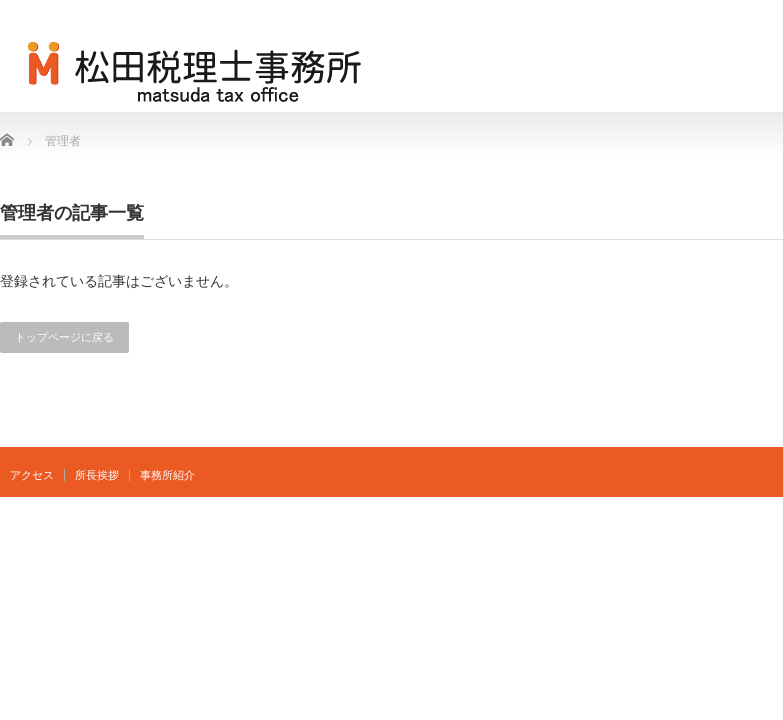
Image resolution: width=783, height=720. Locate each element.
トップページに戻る (64, 337)
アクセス (32, 475)
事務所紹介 (167, 475)
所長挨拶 (97, 475)
